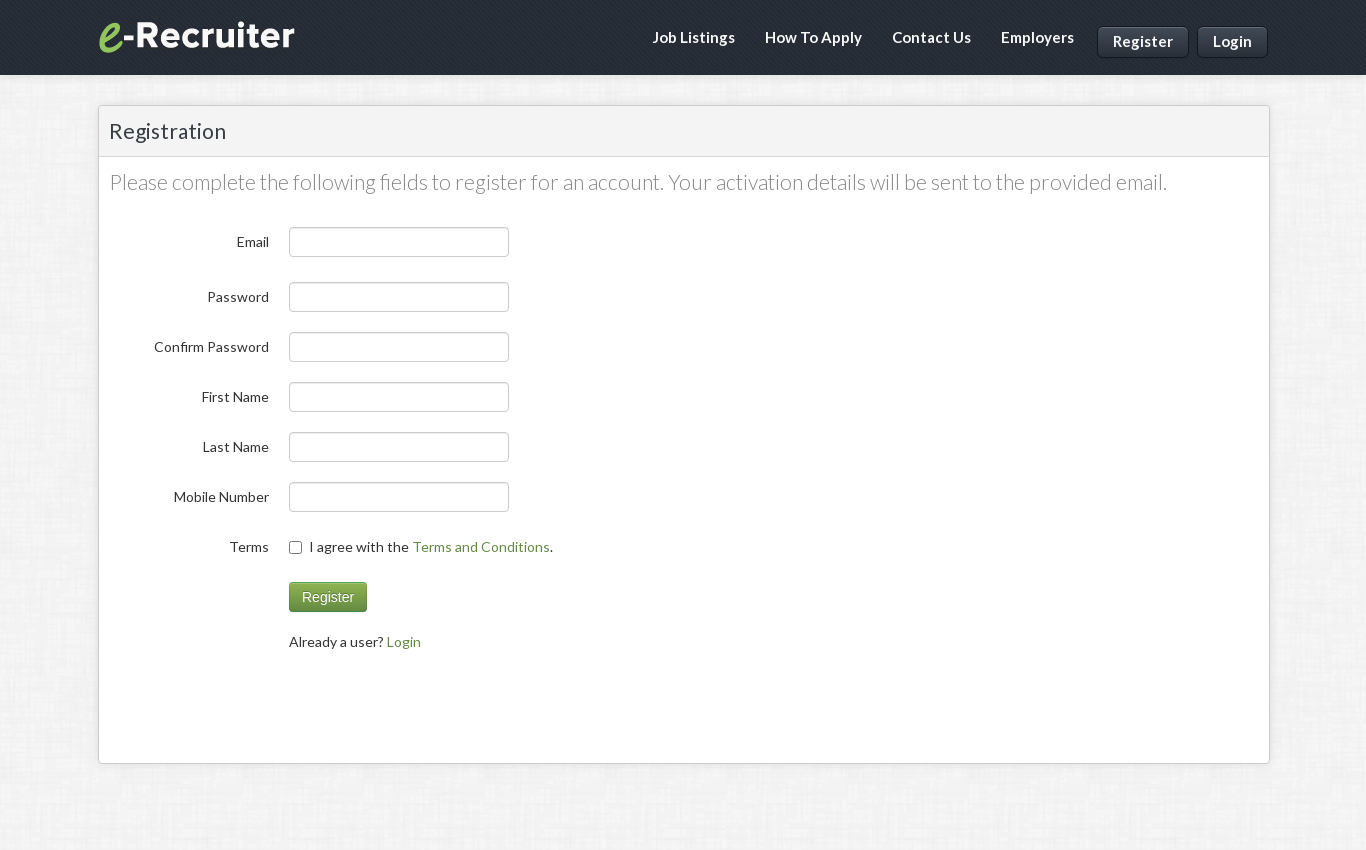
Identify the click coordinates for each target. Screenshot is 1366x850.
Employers (1037, 37)
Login (1232, 41)
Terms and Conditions (481, 546)
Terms (249, 546)
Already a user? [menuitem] (355, 641)
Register (1143, 41)
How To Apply (813, 37)
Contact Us (931, 37)
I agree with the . (422, 546)
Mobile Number (221, 496)
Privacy (1151, 809)
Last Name (236, 446)
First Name (235, 396)
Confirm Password (211, 346)
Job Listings (694, 37)
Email (253, 241)
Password (238, 296)
